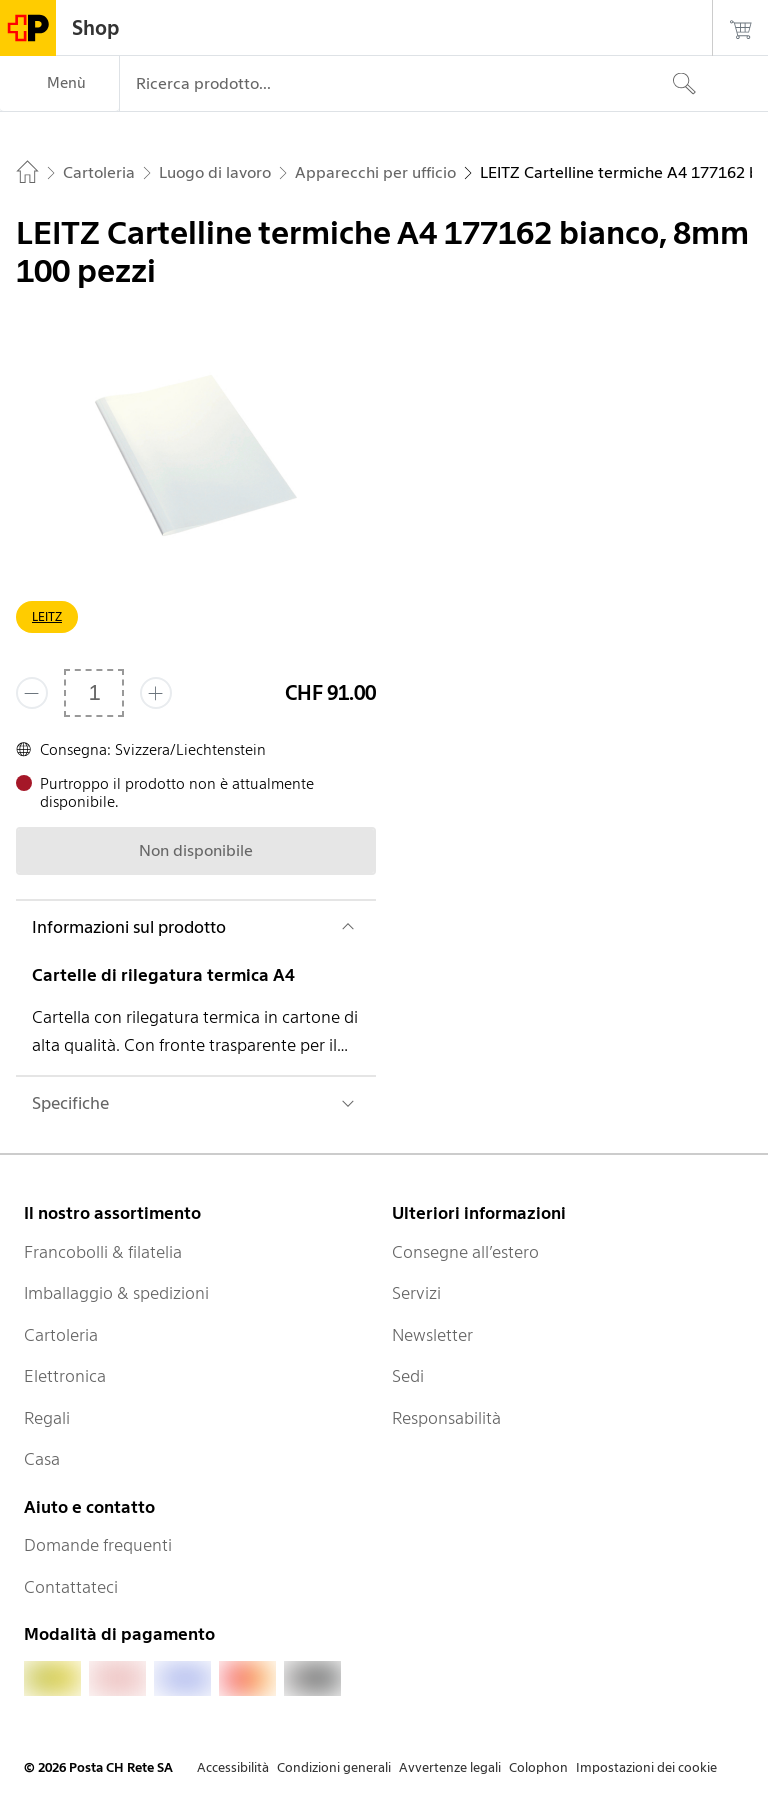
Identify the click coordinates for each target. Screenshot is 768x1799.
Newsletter (432, 1335)
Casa (42, 1459)
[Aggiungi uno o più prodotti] (156, 693)
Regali (47, 1418)
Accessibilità (233, 1767)
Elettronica (65, 1376)
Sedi (408, 1376)
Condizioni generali (334, 1767)
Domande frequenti (98, 1545)
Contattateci (71, 1587)
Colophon (538, 1767)
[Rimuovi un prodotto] (32, 693)
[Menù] (59, 84)
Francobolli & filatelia (103, 1252)
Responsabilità (446, 1418)
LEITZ (47, 616)
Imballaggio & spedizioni (116, 1293)
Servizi (416, 1293)
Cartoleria (61, 1335)
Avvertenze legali (450, 1767)
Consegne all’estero (465, 1252)
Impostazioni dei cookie (646, 1767)
